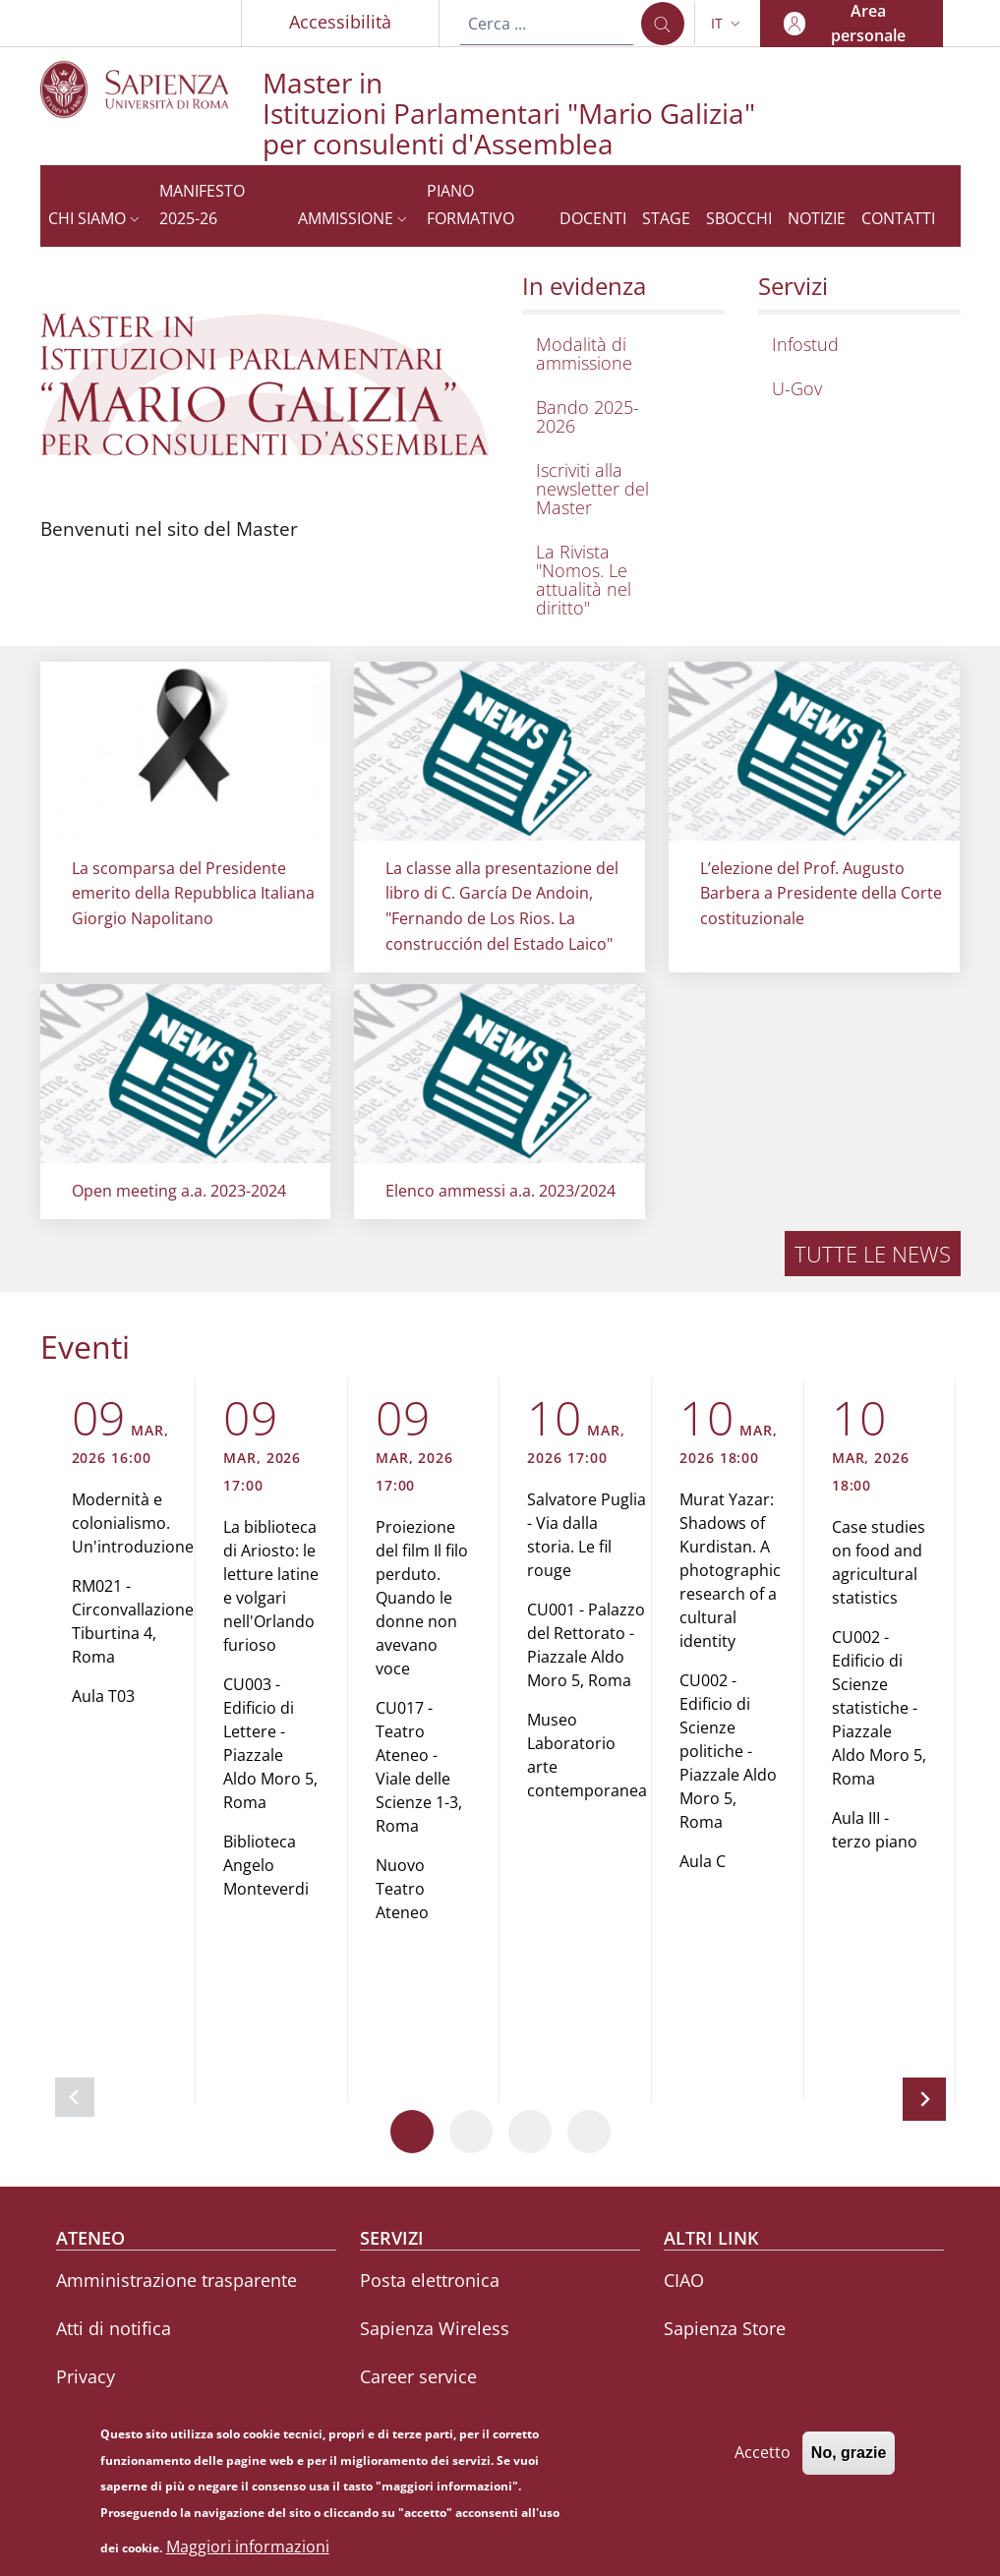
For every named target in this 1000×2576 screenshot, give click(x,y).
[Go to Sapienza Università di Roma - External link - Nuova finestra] (151, 89)
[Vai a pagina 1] (412, 2131)
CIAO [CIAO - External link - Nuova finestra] (684, 2280)
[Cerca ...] (662, 23)
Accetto (763, 2462)
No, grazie (848, 2462)
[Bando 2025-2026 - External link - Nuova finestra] (618, 416)
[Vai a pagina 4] (589, 2131)
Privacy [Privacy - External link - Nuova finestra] (85, 2376)
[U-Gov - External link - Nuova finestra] (854, 389)
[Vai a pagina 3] (530, 2131)
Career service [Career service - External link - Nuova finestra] (418, 2376)
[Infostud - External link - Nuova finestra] (854, 344)
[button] (727, 23)
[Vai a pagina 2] (471, 2131)
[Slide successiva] (924, 2099)
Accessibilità (340, 21)
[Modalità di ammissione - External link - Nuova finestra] (618, 353)
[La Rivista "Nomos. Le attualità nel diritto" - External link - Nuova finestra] (618, 580)
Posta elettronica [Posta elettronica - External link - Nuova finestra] (430, 2280)
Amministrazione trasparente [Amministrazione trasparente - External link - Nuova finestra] (176, 2280)
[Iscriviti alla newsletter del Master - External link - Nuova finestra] (618, 489)
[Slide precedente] (74, 2097)
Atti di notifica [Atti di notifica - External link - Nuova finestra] (113, 2328)
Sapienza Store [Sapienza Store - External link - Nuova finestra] (725, 2328)
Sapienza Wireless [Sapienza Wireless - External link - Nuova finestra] (434, 2328)
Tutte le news (872, 1253)
